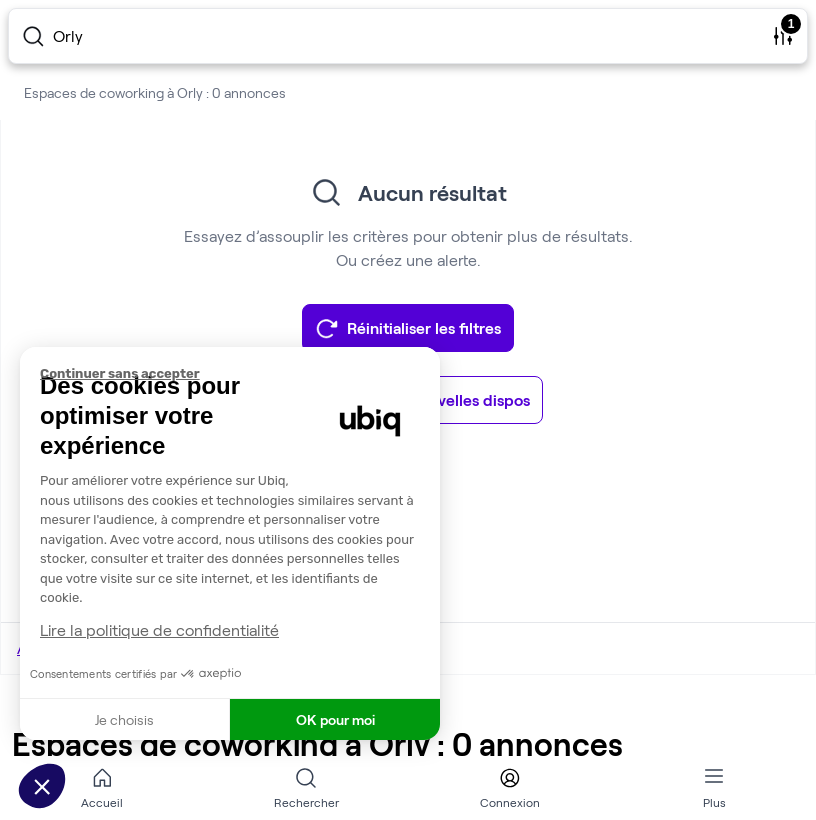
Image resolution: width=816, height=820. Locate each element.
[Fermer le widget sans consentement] (240, 374)
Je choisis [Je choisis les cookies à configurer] (124, 719)
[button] (42, 786)
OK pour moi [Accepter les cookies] (335, 719)
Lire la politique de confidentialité (159, 629)
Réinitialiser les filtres (408, 328)
